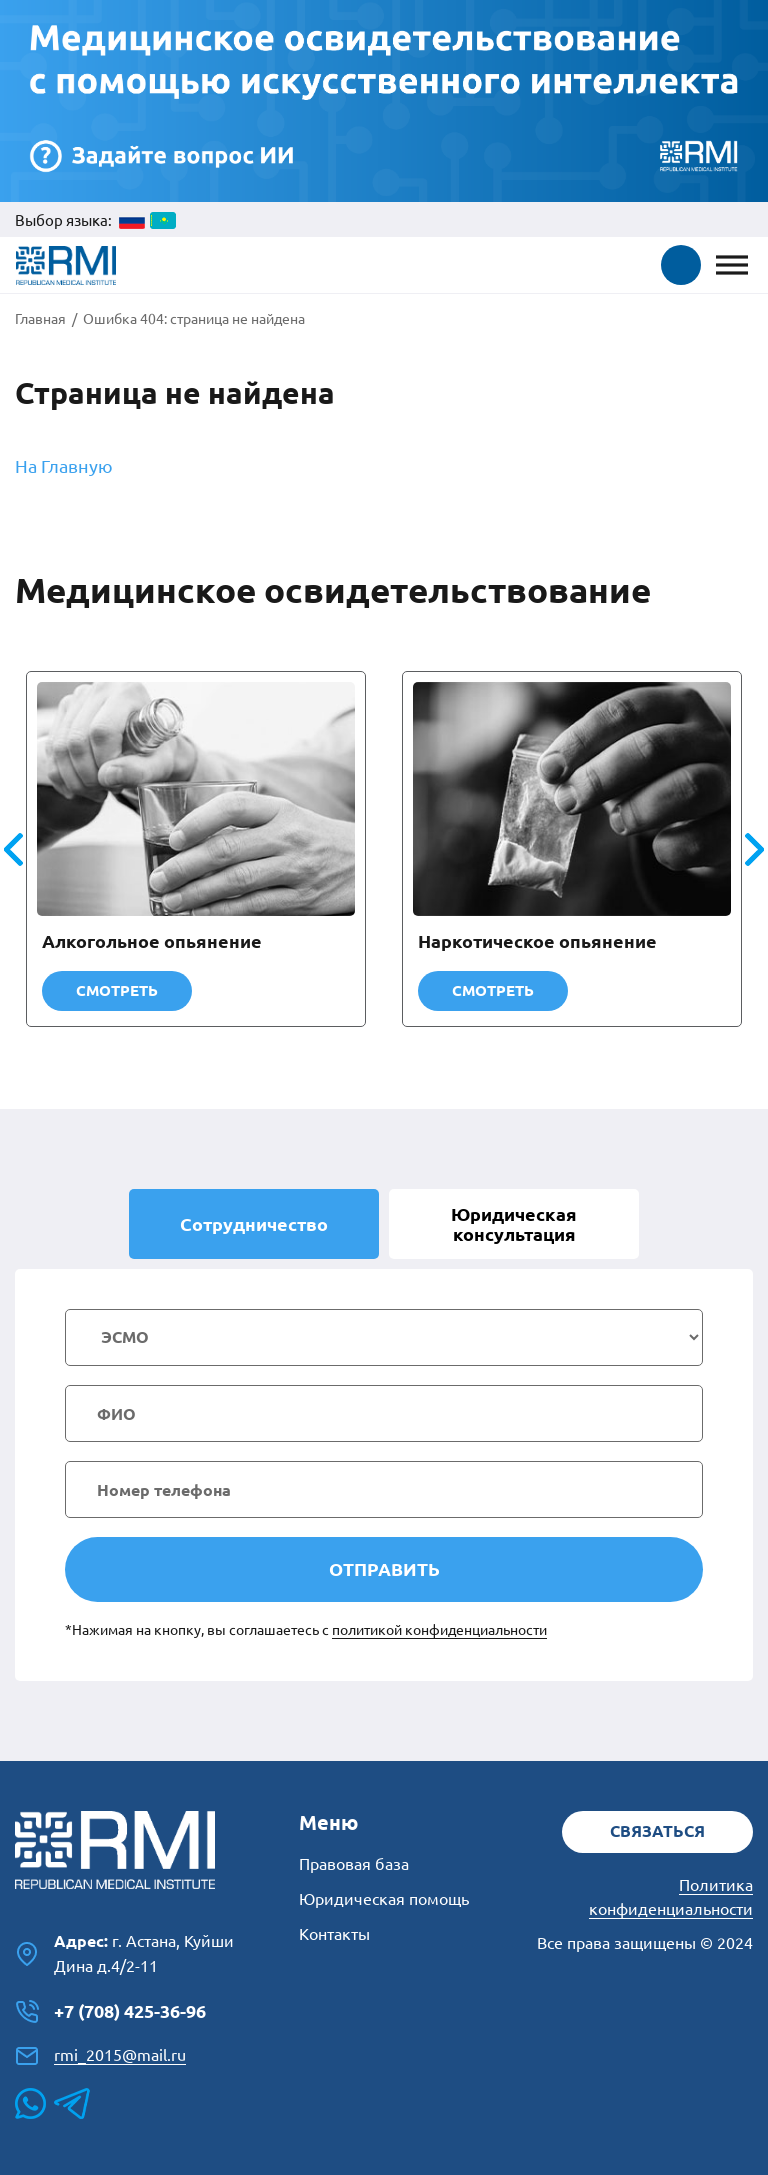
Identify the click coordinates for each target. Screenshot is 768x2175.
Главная (40, 319)
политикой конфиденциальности (439, 1630)
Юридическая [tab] (514, 1224)
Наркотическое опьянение (537, 941)
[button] (681, 265)
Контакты (334, 1934)
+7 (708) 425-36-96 (110, 2012)
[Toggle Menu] (732, 264)
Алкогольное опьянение (152, 941)
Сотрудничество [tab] (254, 1224)
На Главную (64, 466)
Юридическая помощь (384, 1899)
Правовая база (354, 1864)
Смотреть (117, 990)
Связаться (657, 1831)
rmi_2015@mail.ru (100, 2056)
